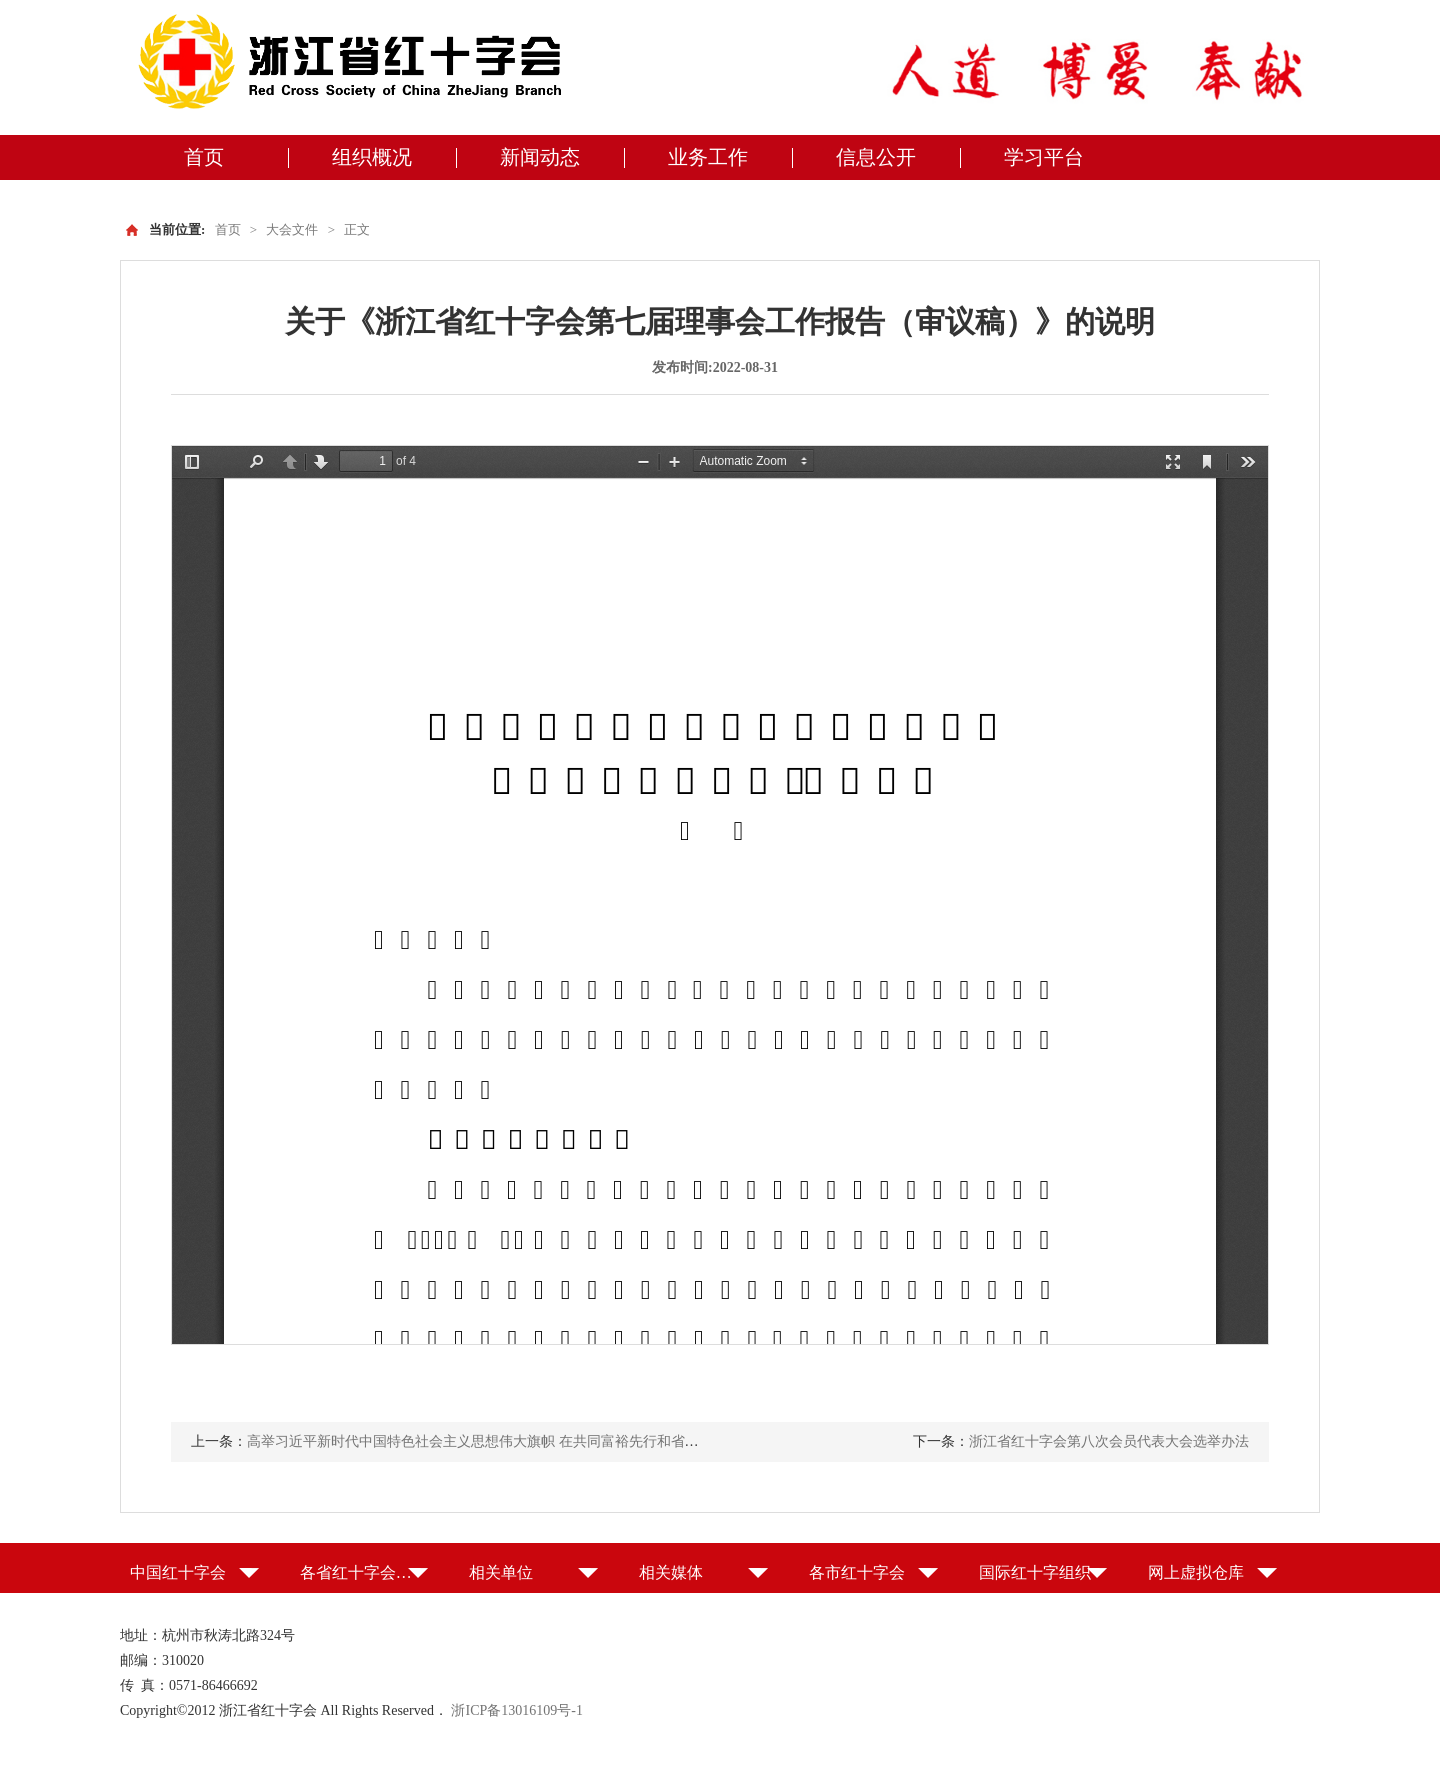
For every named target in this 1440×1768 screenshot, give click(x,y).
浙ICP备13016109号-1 (516, 1710)
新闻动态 (540, 157)
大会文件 (292, 229)
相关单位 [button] (501, 1572)
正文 (357, 229)
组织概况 (372, 157)
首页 (204, 157)
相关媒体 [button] (671, 1572)
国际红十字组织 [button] (1035, 1572)
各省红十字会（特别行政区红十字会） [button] (365, 1572)
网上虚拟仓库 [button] (1196, 1572)
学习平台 (1044, 157)
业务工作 (708, 157)
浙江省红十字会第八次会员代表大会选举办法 (1109, 1441)
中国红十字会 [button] (178, 1572)
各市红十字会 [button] (857, 1572)
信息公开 (876, 157)
